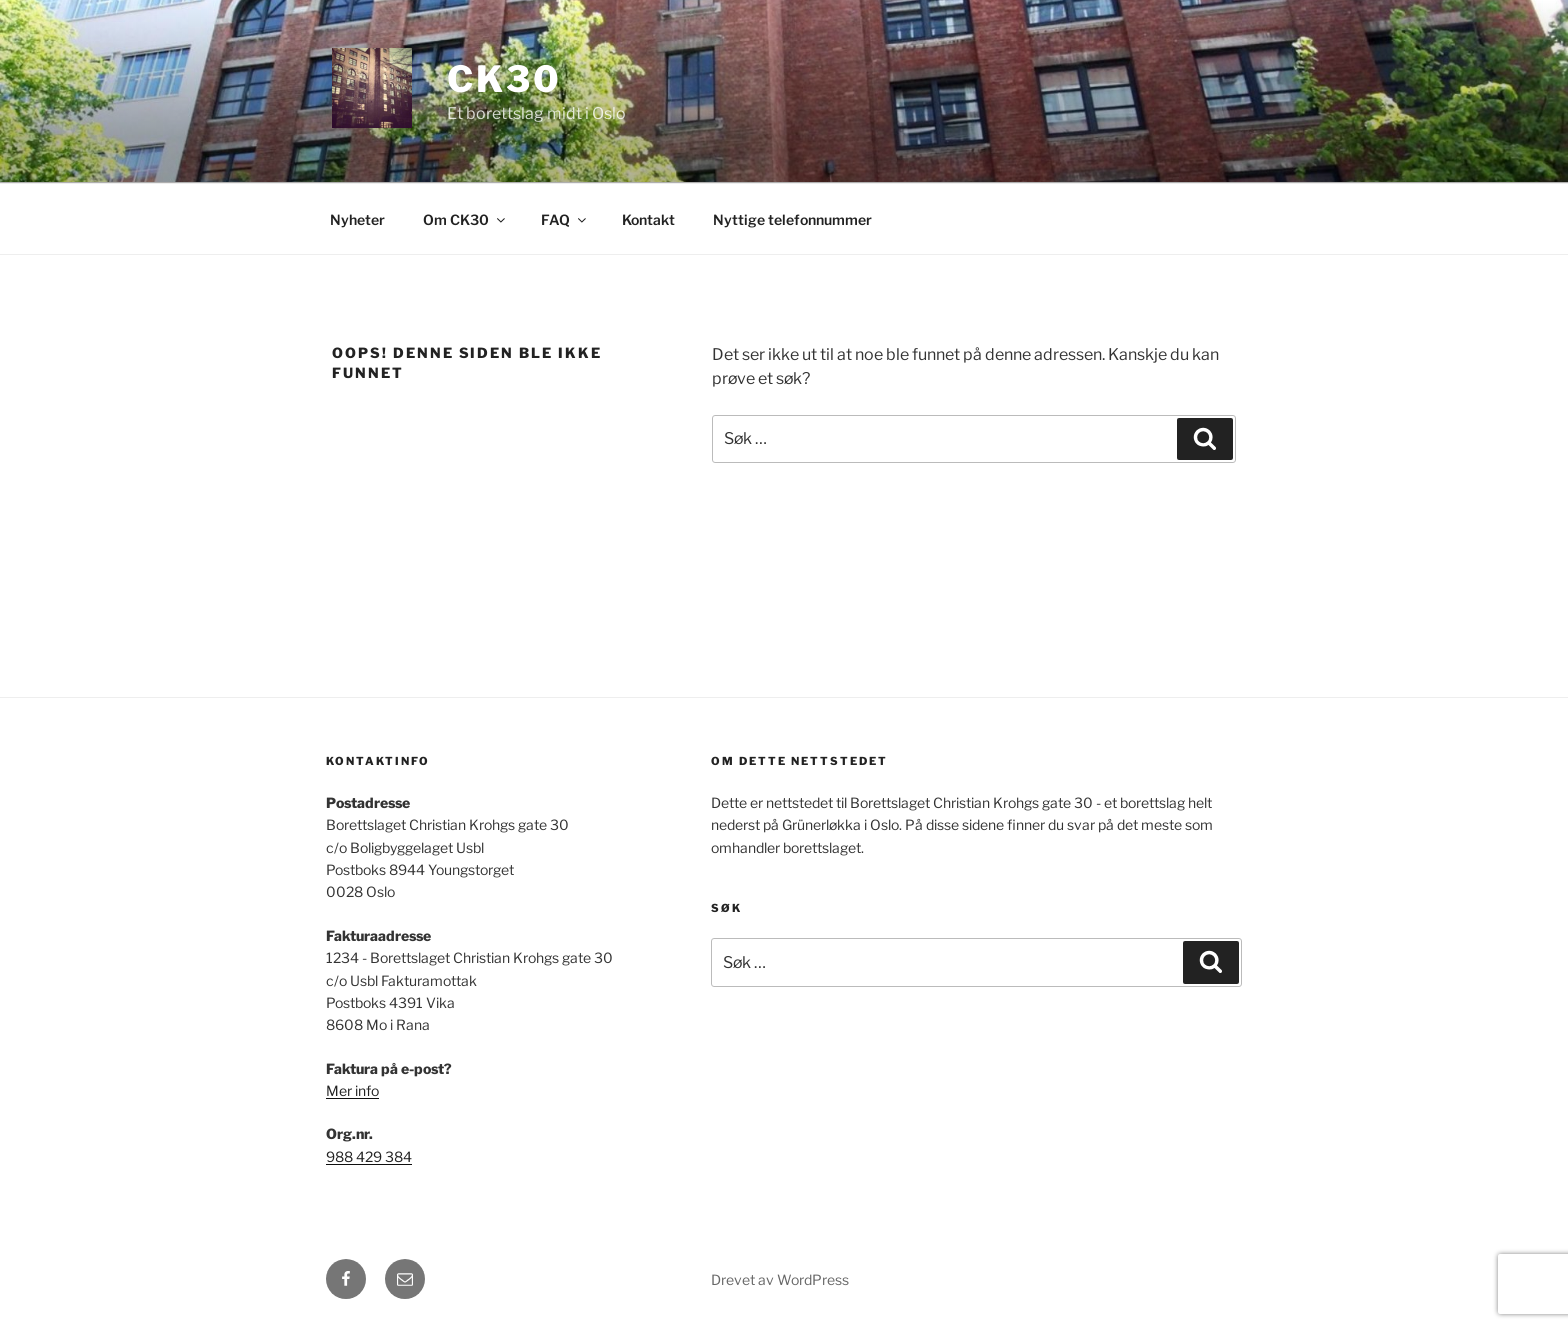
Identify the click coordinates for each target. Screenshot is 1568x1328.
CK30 (504, 79)
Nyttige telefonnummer (792, 219)
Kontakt (648, 219)
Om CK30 (465, 219)
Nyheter (357, 219)
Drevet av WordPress (780, 1279)
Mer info (352, 1090)
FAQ (565, 219)
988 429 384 (369, 1156)
